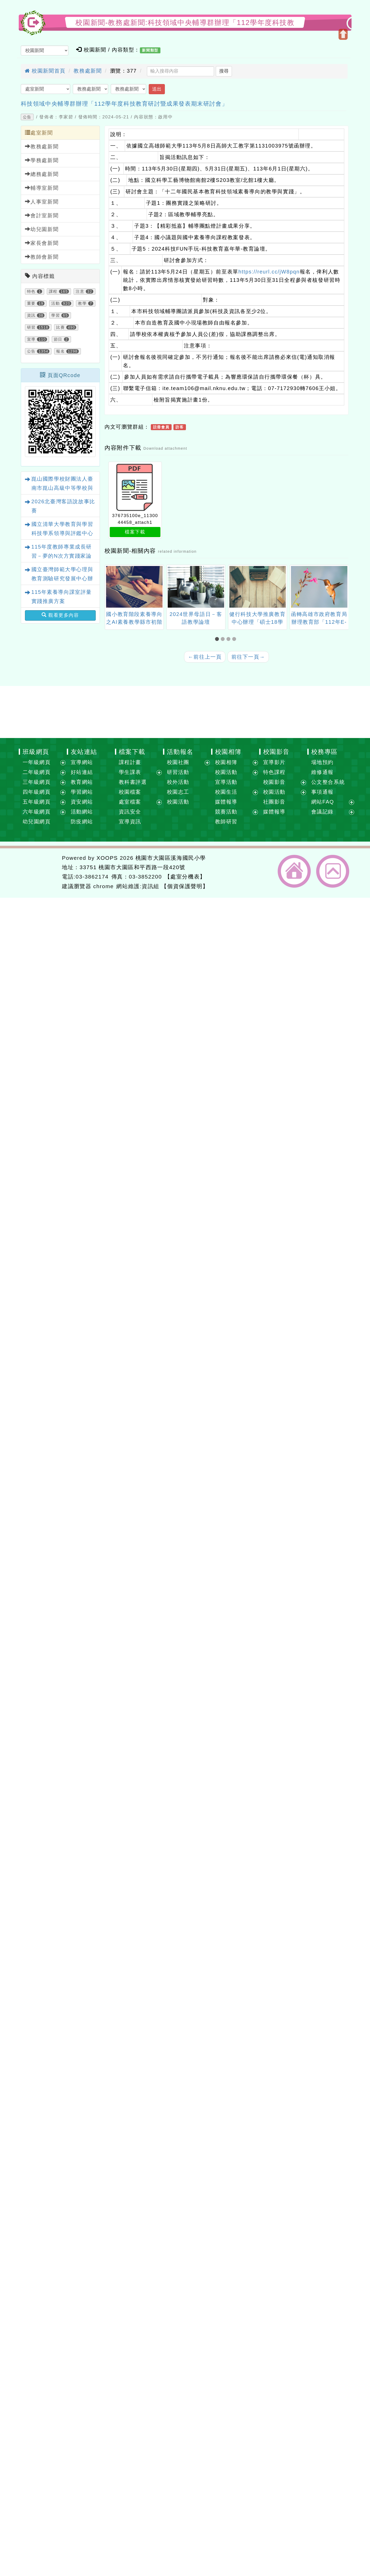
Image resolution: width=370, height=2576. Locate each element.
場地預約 (322, 762)
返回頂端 (332, 871)
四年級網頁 (37, 792)
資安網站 (82, 802)
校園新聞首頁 (45, 71)
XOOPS (107, 858)
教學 (82, 303)
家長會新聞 (42, 243)
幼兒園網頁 (37, 821)
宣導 (31, 339)
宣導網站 (82, 762)
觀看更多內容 (60, 615)
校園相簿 (228, 751)
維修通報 (322, 772)
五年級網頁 (37, 802)
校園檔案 (130, 792)
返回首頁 (294, 871)
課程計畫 (130, 762)
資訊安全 (130, 812)
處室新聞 (39, 133)
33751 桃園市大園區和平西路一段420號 (132, 867)
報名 (60, 351)
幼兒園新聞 (42, 229)
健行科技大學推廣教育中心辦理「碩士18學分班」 (257, 622)
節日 (58, 339)
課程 (53, 291)
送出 (156, 89)
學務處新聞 (42, 160)
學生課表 (130, 772)
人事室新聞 (42, 202)
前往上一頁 (205, 657)
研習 (31, 327)
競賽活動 (226, 812)
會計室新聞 (42, 215)
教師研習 (226, 821)
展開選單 (63, 762)
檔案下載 (135, 532)
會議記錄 (322, 812)
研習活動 (178, 772)
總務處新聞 (42, 174)
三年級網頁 (37, 782)
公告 (27, 117)
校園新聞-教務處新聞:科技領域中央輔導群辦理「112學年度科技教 (184, 22)
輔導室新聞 (42, 188)
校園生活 (226, 792)
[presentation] (111, 587)
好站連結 (82, 772)
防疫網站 (82, 821)
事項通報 (322, 792)
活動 (55, 303)
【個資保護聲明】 (184, 886)
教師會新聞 (42, 257)
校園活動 (178, 802)
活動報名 (180, 751)
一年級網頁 (37, 762)
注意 (80, 291)
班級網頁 (36, 751)
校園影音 (276, 751)
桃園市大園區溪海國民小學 (170, 858)
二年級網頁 (37, 772)
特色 (31, 291)
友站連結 (84, 751)
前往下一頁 (248, 657)
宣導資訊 (130, 821)
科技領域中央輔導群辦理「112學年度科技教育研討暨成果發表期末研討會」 (124, 103)
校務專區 (324, 751)
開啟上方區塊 (343, 34)
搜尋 (224, 71)
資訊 (31, 315)
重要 (31, 303)
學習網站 (82, 792)
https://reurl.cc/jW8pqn (269, 272)
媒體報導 (226, 802)
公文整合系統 (328, 782)
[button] (218, 639)
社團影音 (274, 802)
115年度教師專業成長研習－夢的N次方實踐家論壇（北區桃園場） (61, 556)
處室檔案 (130, 802)
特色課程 (274, 772)
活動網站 (82, 812)
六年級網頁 (37, 812)
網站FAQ (322, 802)
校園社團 (178, 762)
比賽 (60, 327)
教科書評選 (133, 782)
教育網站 (82, 782)
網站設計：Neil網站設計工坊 (39, 872)
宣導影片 (274, 762)
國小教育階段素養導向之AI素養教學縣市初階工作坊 (134, 622)
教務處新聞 (88, 71)
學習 (55, 315)
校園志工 (178, 792)
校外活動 (178, 782)
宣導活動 (226, 782)
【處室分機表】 (185, 877)
